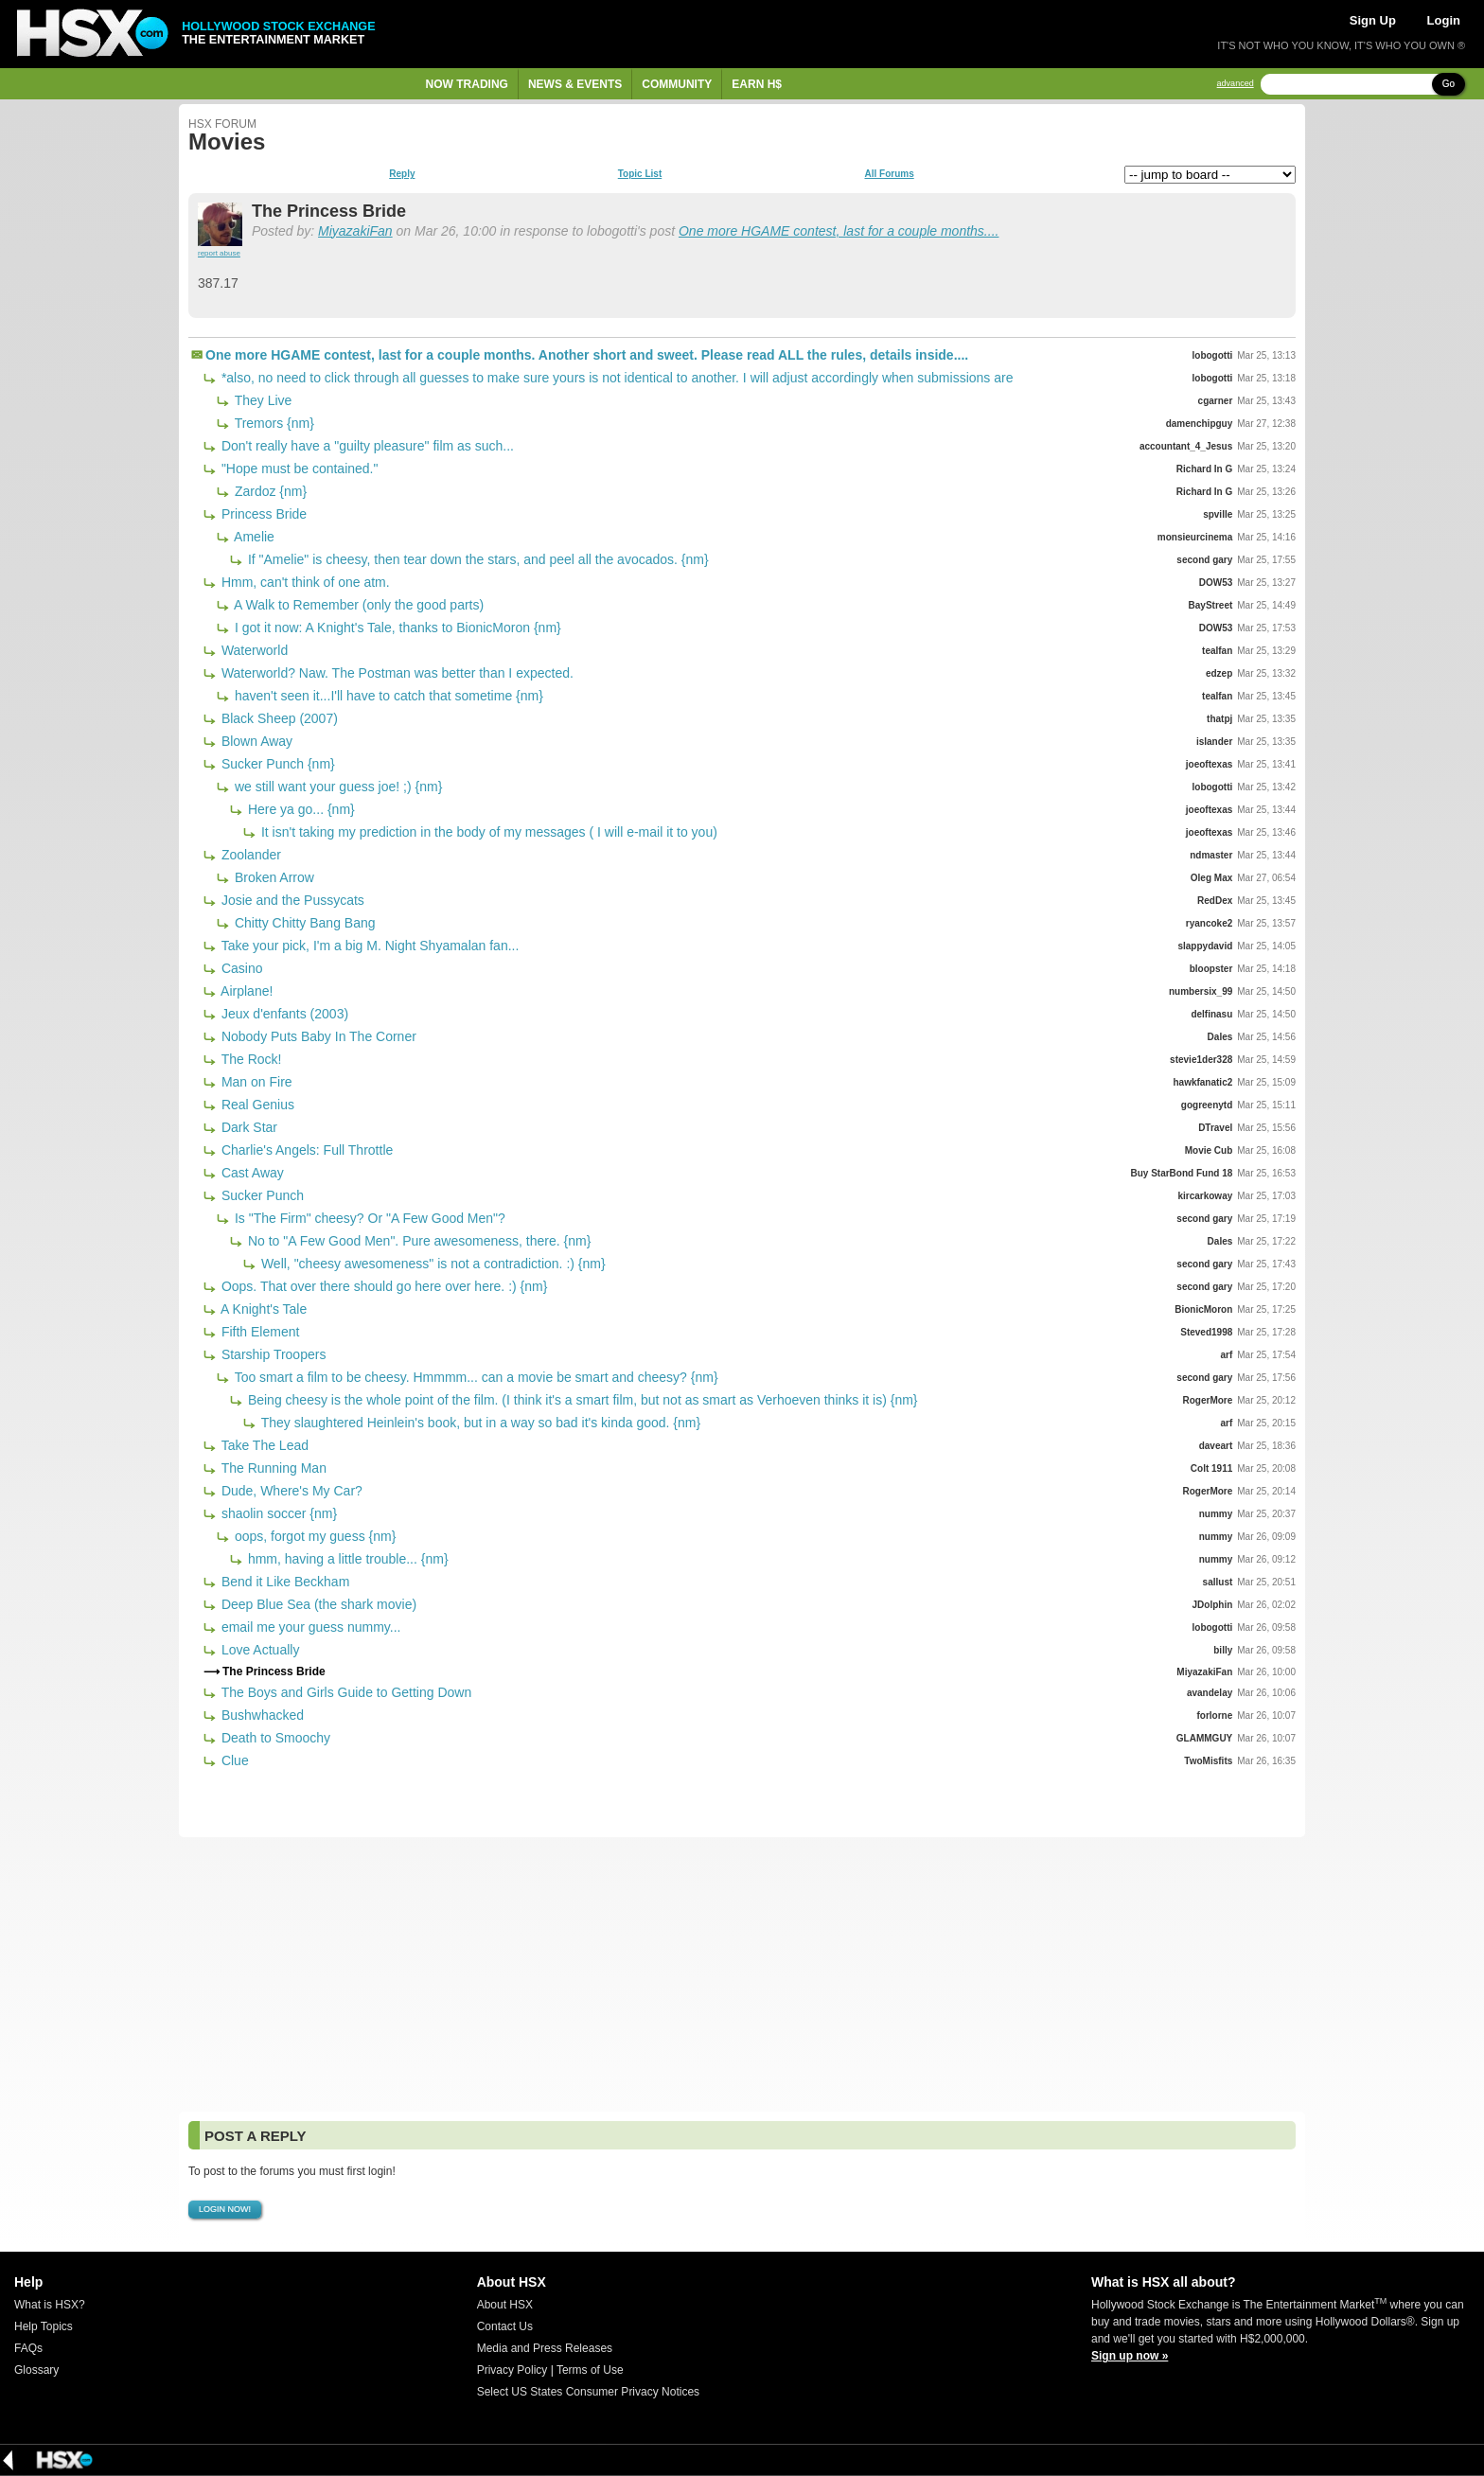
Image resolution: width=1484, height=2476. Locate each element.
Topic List (640, 174)
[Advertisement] (742, 1974)
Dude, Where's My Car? (290, 1490)
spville (1217, 514)
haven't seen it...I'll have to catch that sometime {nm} (387, 695)
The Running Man (272, 1468)
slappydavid (1204, 946)
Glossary (36, 2370)
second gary (1204, 560)
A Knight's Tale (262, 1309)
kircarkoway (1204, 1196)
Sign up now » (1129, 2355)
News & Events (575, 84)
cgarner (1215, 401)
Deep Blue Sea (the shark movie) (317, 1604)
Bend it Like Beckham (283, 1581)
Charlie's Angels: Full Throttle (305, 1150)
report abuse (219, 253)
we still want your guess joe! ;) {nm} (336, 786)
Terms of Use (590, 2370)
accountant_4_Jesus (1186, 446)
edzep (1219, 673)
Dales (1220, 1037)
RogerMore (1207, 1400)
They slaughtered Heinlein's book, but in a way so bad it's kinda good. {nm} (478, 1422)
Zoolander (249, 854)
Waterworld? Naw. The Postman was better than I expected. (396, 673)
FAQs (28, 2348)
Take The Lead (263, 1445)
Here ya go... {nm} (299, 809)
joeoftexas (1209, 764)
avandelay (1209, 1693)
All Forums (888, 174)
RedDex (1214, 900)
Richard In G (1204, 469)
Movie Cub (1209, 1150)
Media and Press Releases (544, 2348)
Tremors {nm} (272, 423)
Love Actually (258, 1649)
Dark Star (247, 1127)
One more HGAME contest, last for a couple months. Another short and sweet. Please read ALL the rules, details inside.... (586, 355)
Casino (240, 968)
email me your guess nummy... (309, 1627)
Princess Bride (262, 514)
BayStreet (1211, 605)
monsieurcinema (1194, 537)
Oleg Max (1211, 878)
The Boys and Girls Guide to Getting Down (344, 1692)
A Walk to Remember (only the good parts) (357, 604)
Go (1448, 84)
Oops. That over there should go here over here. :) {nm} (382, 1286)
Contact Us (505, 2326)
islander (1214, 741)
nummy (1216, 1514)
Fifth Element (258, 1331)
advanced (1235, 84)
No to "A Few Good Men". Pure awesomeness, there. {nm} (417, 1240)
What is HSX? (49, 2304)
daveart (1216, 1446)
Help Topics (43, 2326)
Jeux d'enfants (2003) (283, 1013)
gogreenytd (1206, 1105)
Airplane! (245, 991)
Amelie (252, 536)
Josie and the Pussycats (291, 900)
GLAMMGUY (1204, 1738)
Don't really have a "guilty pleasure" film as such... (366, 445)
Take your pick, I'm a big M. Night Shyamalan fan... (368, 945)
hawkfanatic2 (1202, 1082)
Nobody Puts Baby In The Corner (317, 1036)
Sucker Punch (261, 1195)
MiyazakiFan (355, 231)
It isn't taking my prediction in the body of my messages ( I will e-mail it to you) (487, 832)
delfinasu (1211, 1014)
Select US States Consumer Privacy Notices (588, 2391)
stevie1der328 (1201, 1059)
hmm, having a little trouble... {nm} (346, 1558)
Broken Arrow (272, 877)
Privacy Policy (512, 2370)
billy (1222, 1650)
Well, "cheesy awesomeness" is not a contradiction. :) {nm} (431, 1263)
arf (1226, 1355)
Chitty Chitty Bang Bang (303, 922)
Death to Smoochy (274, 1737)
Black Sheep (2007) (278, 718)
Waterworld (253, 650)
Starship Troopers (272, 1354)
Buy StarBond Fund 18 (1181, 1173)
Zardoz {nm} (269, 491)
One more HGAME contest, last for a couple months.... (838, 231)
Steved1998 (1206, 1332)
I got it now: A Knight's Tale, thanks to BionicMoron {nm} (396, 627)
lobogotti (1212, 355)
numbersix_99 (1200, 991)
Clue (233, 1760)
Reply (402, 174)
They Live (261, 400)
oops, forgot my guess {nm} (313, 1536)
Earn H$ (757, 84)
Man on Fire (255, 1081)
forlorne (1215, 1715)
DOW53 (1216, 582)
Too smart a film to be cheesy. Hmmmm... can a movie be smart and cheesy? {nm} (474, 1377)
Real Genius (256, 1104)
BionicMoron (1203, 1309)
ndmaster (1211, 855)
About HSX (505, 2304)
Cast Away (251, 1172)
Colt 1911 (1211, 1468)
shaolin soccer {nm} (277, 1513)
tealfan (1217, 651)
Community (677, 84)
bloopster (1211, 969)
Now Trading (467, 84)
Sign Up (1373, 20)
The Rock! (249, 1059)
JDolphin (1212, 1605)
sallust (1218, 1582)
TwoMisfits (1208, 1761)
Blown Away (255, 741)
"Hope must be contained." (298, 468)
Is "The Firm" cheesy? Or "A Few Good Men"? (368, 1218)
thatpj (1219, 719)
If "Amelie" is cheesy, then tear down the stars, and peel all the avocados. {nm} (476, 559)
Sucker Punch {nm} (276, 763)
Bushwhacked (261, 1715)
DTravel (1215, 1128)
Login (1443, 20)
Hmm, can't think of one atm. (304, 582)
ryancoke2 (1209, 923)
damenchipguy (1199, 423)
